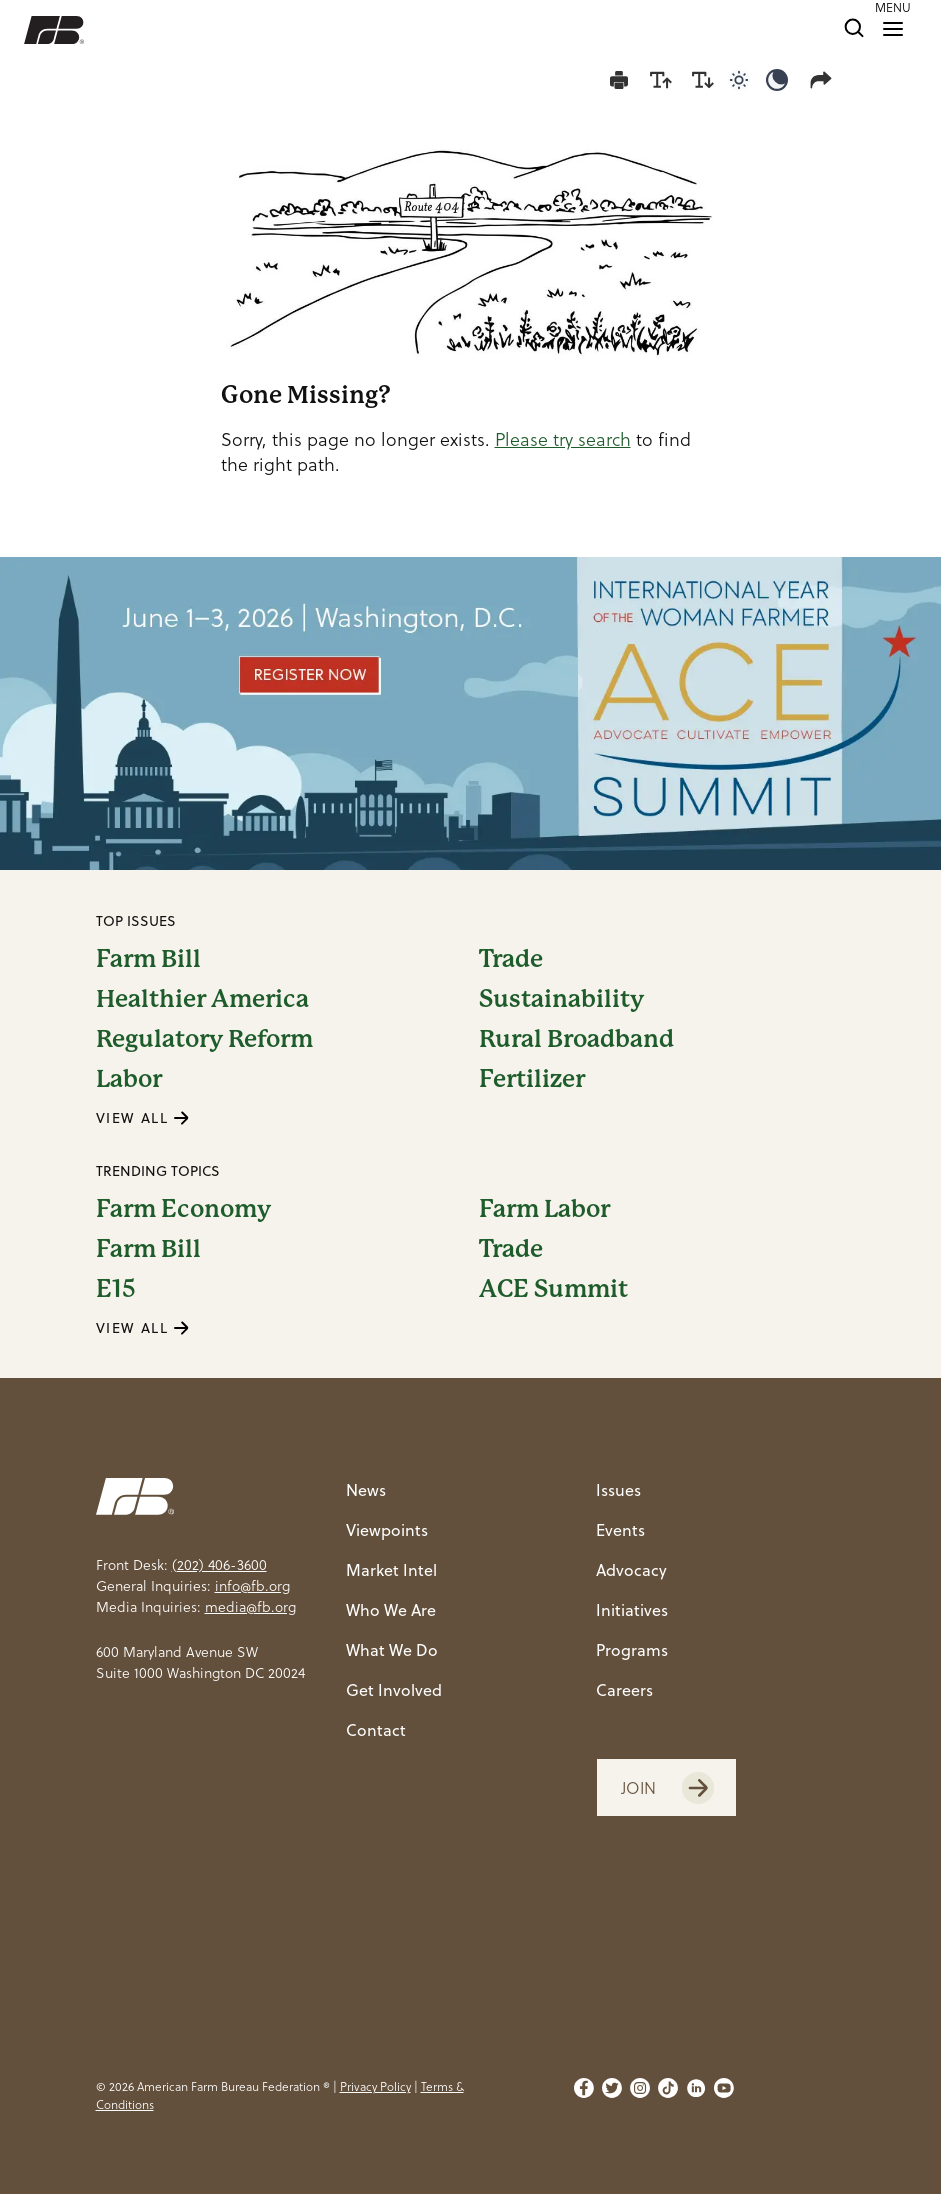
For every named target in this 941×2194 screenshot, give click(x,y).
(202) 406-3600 (219, 1565)
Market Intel (391, 1569)
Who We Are (391, 1609)
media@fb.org (250, 1607)
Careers (624, 1689)
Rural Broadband (576, 1039)
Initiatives (632, 1609)
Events (620, 1529)
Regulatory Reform (204, 1039)
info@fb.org (252, 1586)
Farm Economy (183, 1209)
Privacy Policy (375, 2086)
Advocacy (631, 1569)
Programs (632, 1649)
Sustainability (561, 999)
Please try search (563, 439)
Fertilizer (532, 1079)
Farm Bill (148, 959)
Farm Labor (544, 1209)
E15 (116, 1289)
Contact (376, 1729)
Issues (618, 1489)
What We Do (392, 1649)
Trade (511, 959)
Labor (129, 1079)
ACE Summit (553, 1289)
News (366, 1489)
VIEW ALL (143, 1117)
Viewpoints (387, 1529)
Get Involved (394, 1689)
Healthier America (202, 999)
